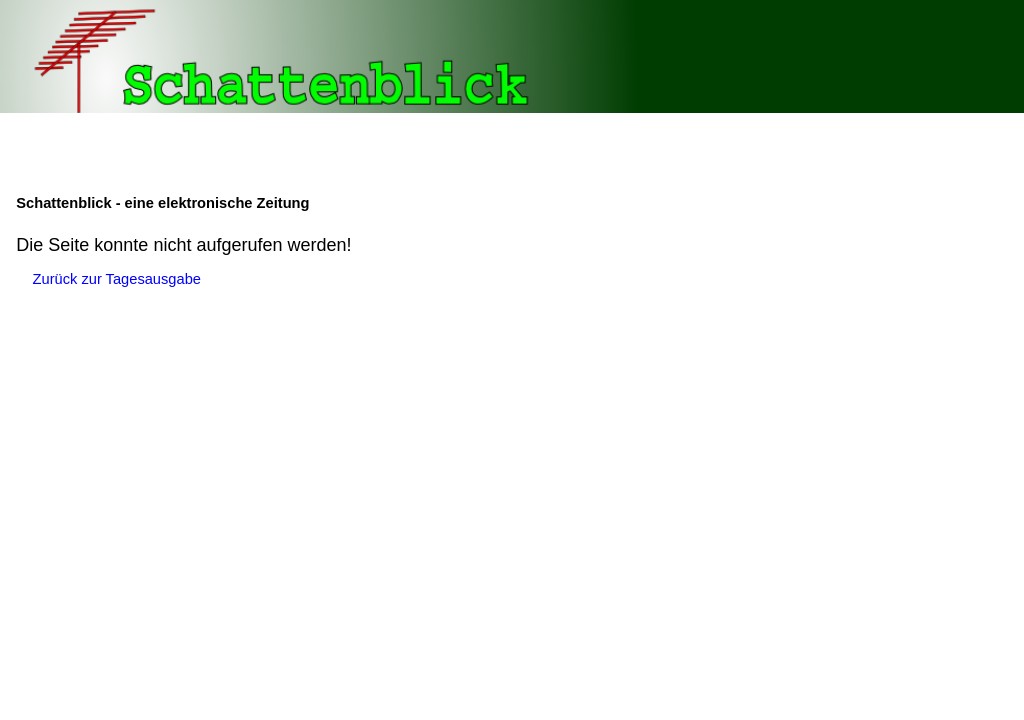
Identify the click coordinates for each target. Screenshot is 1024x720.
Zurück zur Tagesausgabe (117, 279)
